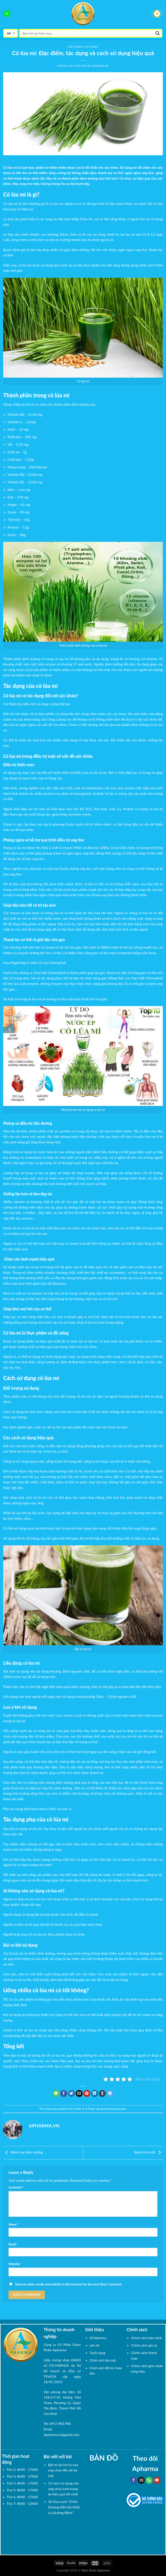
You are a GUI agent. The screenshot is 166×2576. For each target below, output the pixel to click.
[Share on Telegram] (109, 2093)
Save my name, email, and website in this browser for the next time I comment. (68, 2284)
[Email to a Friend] (79, 2093)
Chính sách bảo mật (103, 2360)
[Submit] (157, 33)
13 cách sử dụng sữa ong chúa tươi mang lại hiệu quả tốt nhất (63, 2488)
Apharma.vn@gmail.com (61, 2435)
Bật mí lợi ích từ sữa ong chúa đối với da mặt (63, 2470)
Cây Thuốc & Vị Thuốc (83, 46)
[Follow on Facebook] (133, 2480)
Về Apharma (98, 2338)
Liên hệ (94, 2345)
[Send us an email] (141, 2480)
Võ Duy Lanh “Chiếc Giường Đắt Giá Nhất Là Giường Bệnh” (64, 2506)
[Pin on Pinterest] (86, 2093)
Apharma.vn (100, 65)
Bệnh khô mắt (148, 2152)
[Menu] (7, 13)
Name (14, 2224)
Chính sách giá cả (144, 2345)
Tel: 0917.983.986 (57, 2423)
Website (14, 2264)
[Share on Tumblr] (102, 2093)
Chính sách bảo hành (146, 2338)
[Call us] (149, 2480)
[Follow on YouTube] (156, 2480)
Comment (16, 2187)
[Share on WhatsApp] (56, 2093)
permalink (120, 2108)
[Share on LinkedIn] (94, 2093)
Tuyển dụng (97, 2353)
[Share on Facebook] (63, 2093)
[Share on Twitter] (71, 2093)
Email (13, 2244)
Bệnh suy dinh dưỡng (23, 2152)
